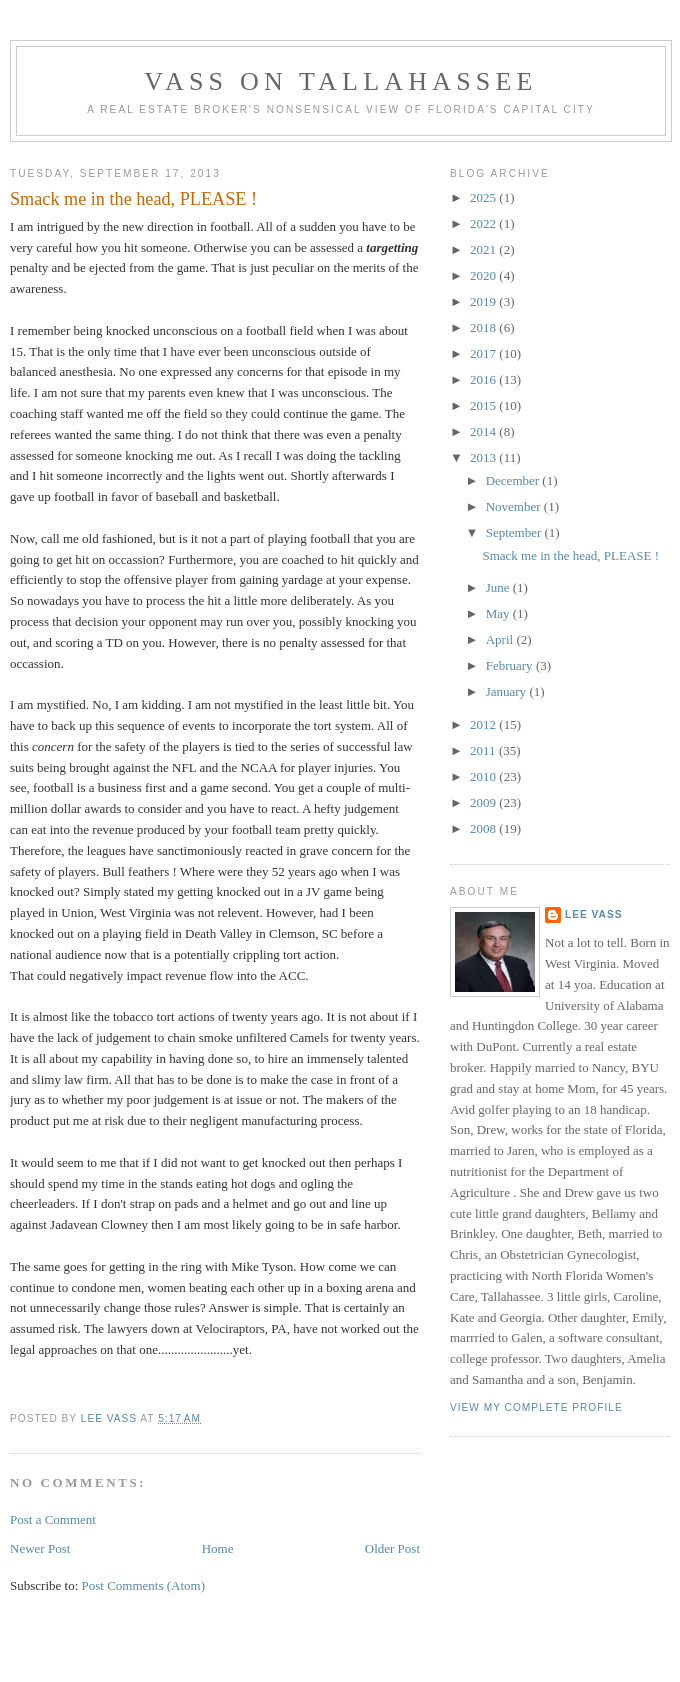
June (499, 587)
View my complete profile (536, 1407)
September (515, 532)
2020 (484, 275)
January (508, 691)
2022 (484, 223)
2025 (484, 197)
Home (218, 1548)
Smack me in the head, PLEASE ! (570, 555)
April (501, 639)
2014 (484, 431)
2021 (484, 249)
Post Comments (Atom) (144, 1585)
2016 (484, 379)
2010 (484, 776)
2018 (484, 327)
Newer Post (40, 1548)
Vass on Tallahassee (340, 81)
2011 (484, 750)
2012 (484, 724)
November (515, 506)
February (511, 665)
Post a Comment (53, 1519)
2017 (484, 353)
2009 (484, 802)
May (499, 613)
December (514, 480)
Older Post (392, 1548)
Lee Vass (593, 914)
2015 (484, 405)
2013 (484, 457)
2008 (484, 828)
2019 (484, 301)
